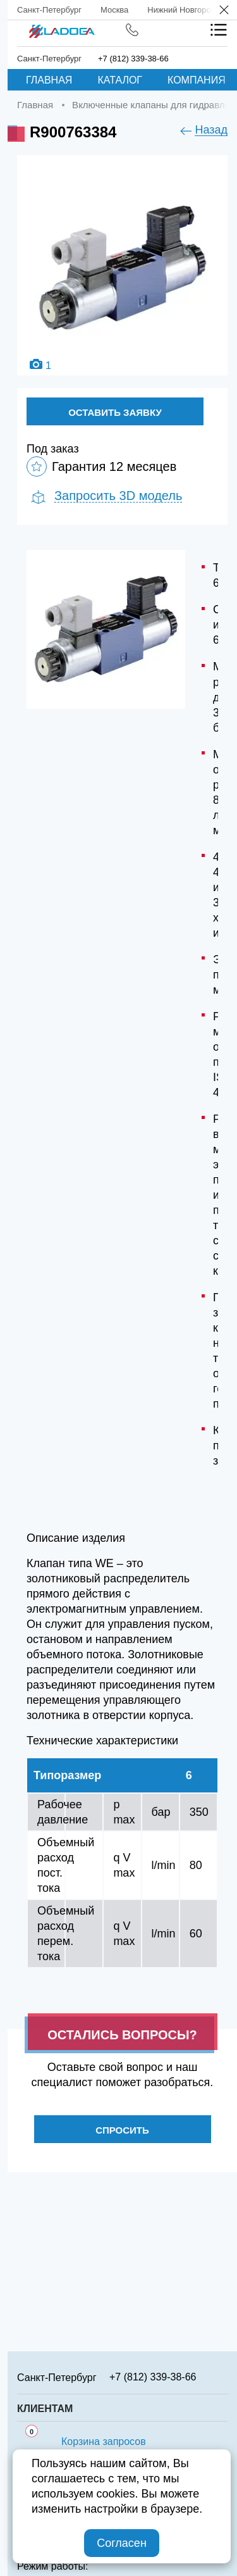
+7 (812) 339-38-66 (133, 58)
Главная (49, 80)
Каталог (119, 80)
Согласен (122, 2543)
